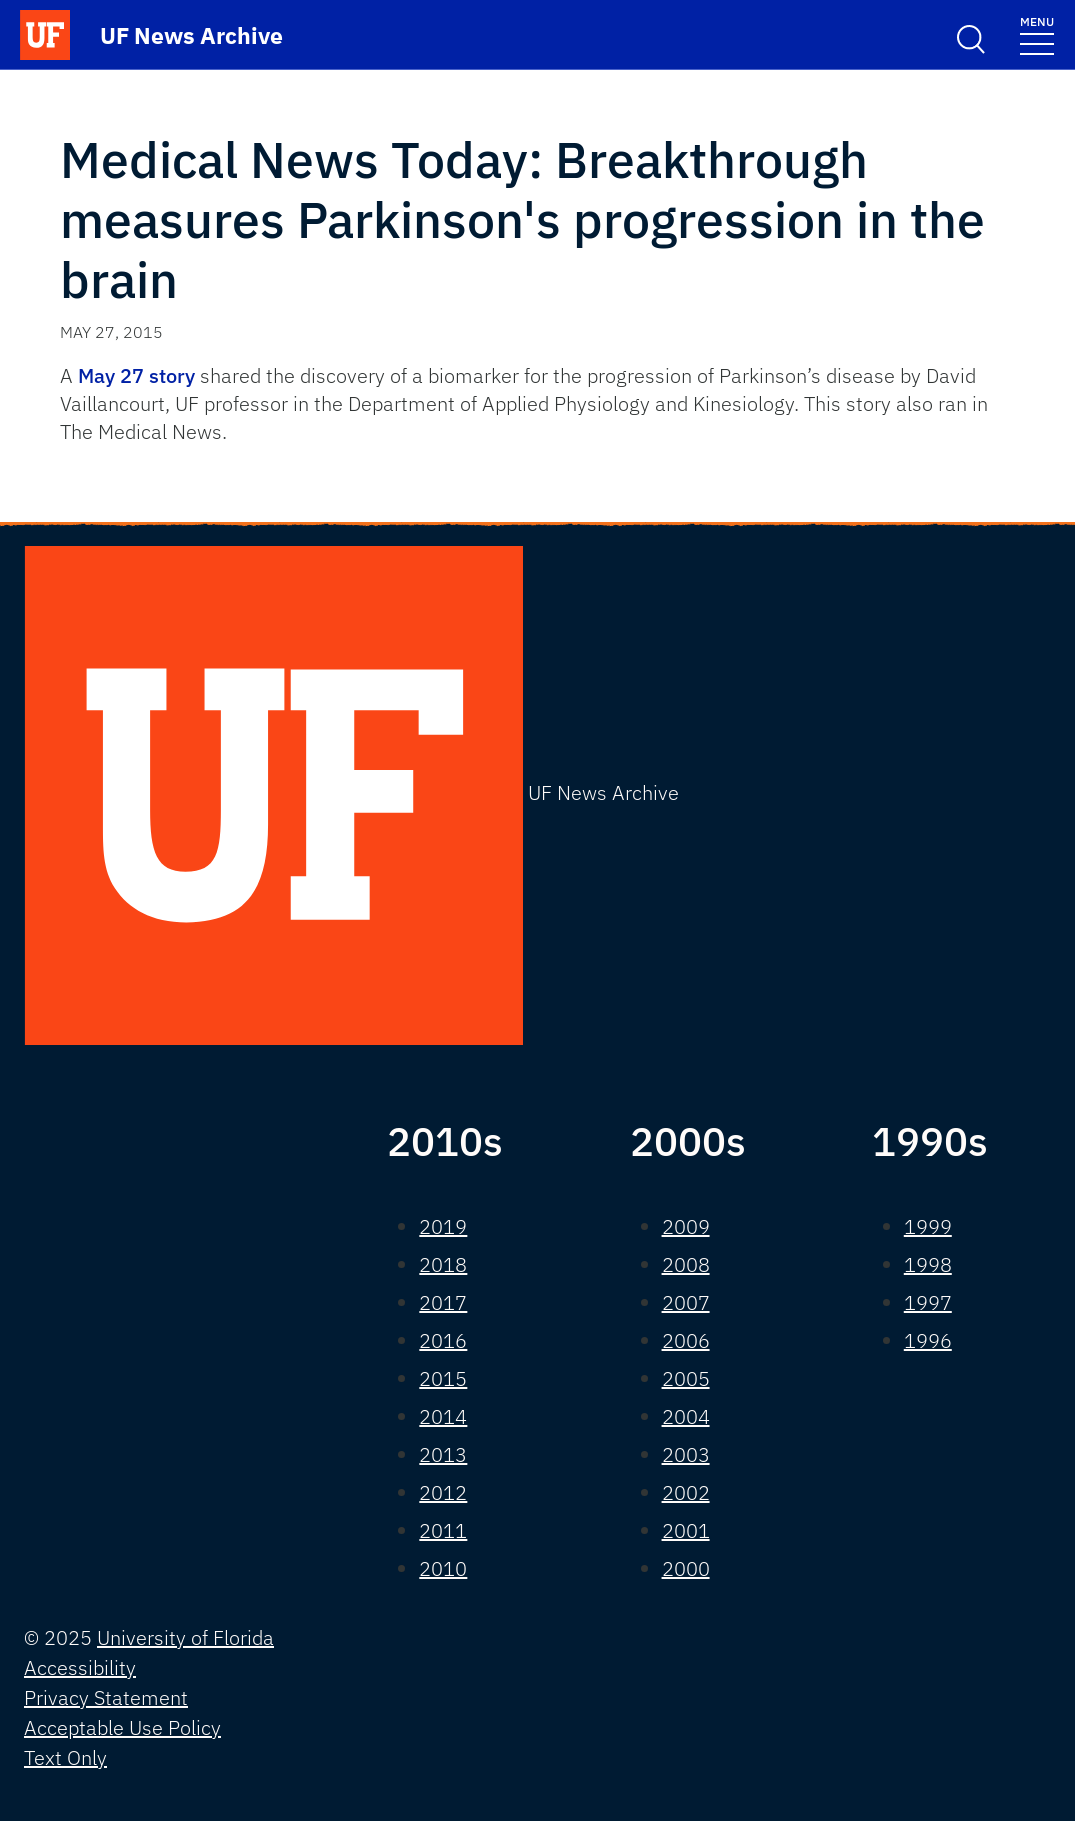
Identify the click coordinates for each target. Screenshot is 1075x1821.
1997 (928, 1302)
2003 (686, 1454)
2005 (686, 1378)
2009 (686, 1226)
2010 (443, 1568)
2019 (443, 1226)
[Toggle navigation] (1037, 34)
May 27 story (136, 375)
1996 (928, 1340)
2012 (443, 1492)
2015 (443, 1378)
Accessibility (80, 1667)
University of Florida (185, 1637)
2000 (686, 1568)
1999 (928, 1226)
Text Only (65, 1757)
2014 (443, 1416)
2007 (686, 1302)
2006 (686, 1340)
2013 (443, 1454)
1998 (928, 1264)
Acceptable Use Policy (122, 1727)
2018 (443, 1264)
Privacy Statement (106, 1697)
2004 (686, 1416)
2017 (443, 1302)
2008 (686, 1264)
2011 (443, 1530)
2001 (686, 1530)
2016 (443, 1340)
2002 (686, 1492)
